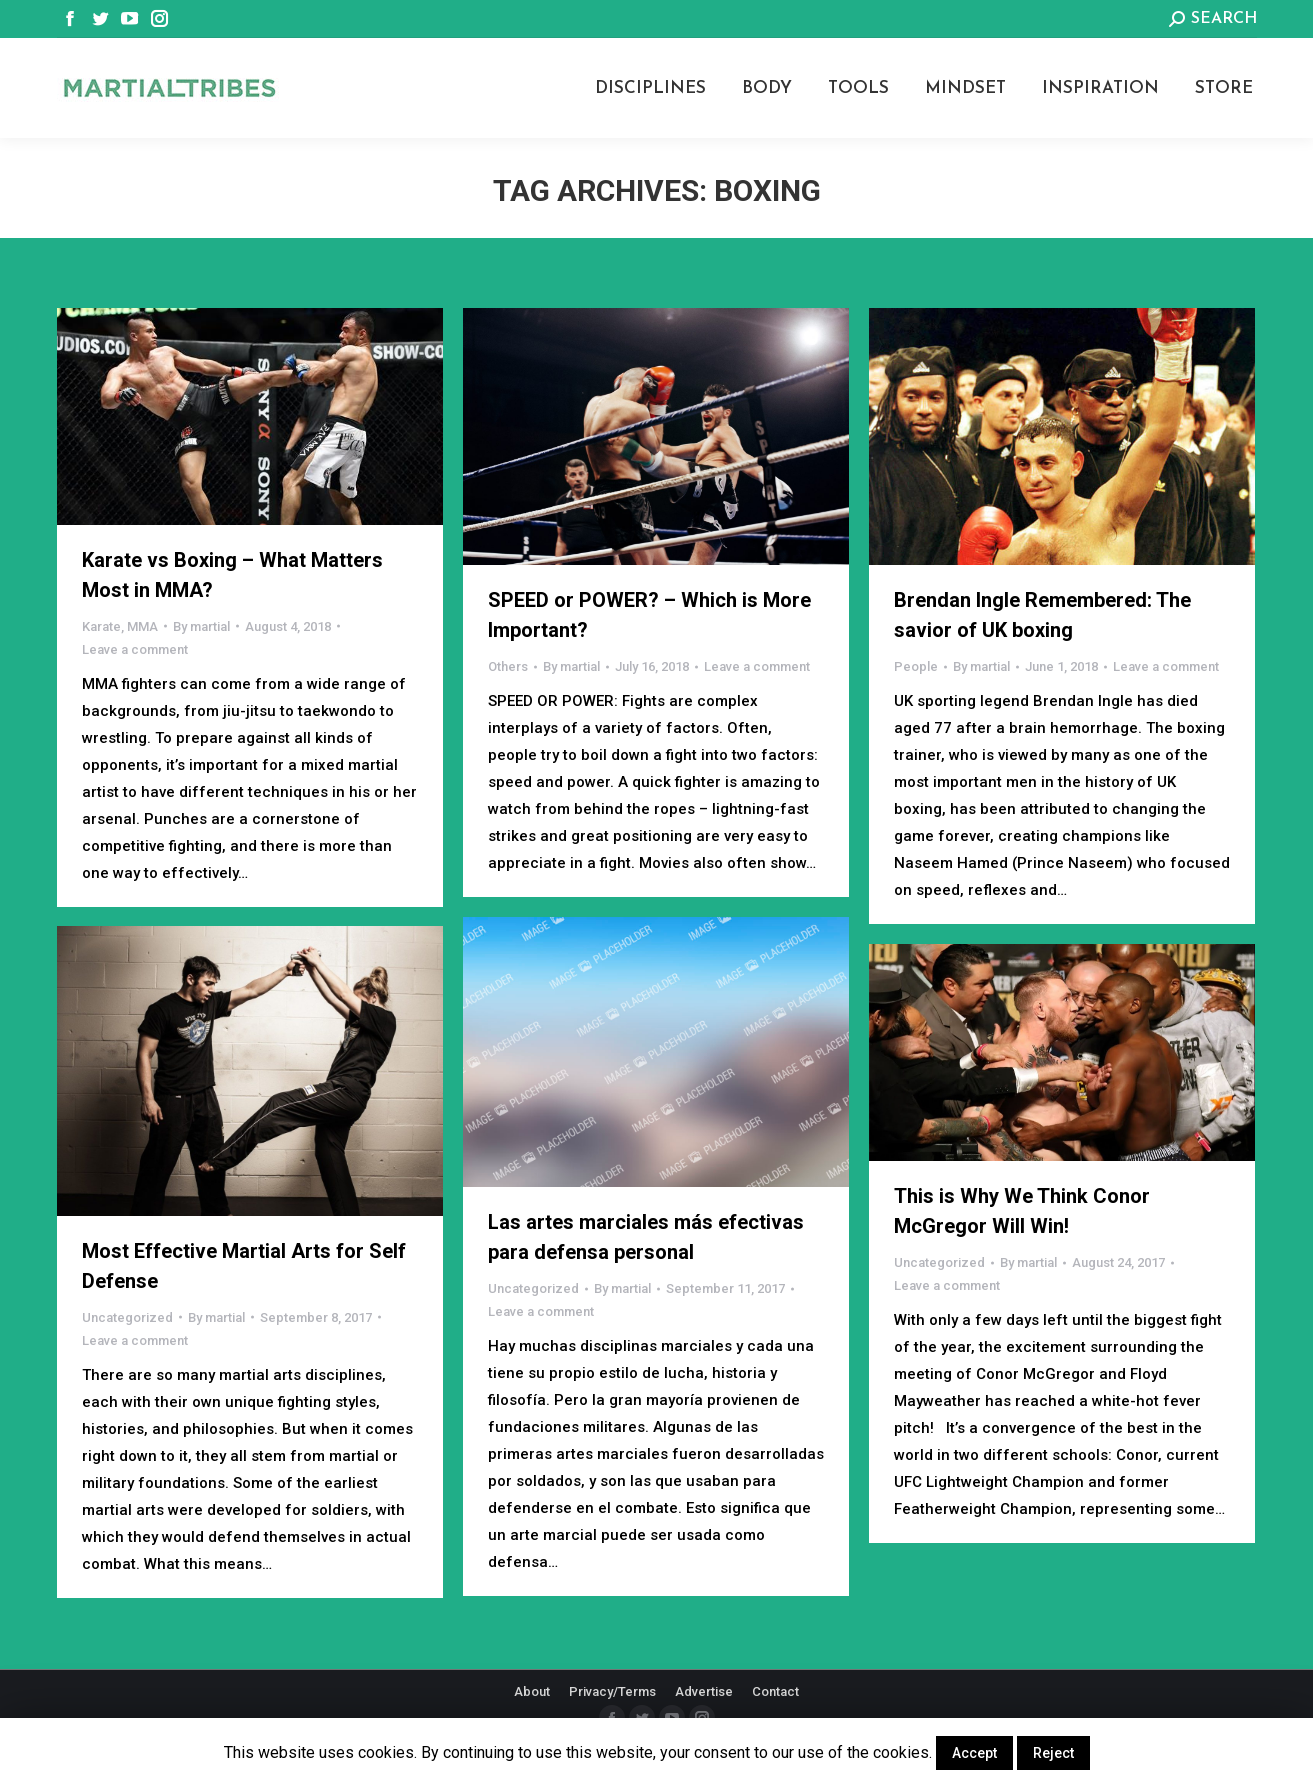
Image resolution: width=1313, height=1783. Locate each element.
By (201, 626)
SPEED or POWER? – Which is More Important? (649, 615)
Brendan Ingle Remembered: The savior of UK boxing (1042, 615)
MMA (142, 626)
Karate (101, 626)
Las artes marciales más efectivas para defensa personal (646, 1237)
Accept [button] (974, 1753)
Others (508, 666)
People (916, 666)
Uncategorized (533, 1288)
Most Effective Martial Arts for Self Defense (244, 1266)
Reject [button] (1053, 1753)
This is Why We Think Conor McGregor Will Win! (1022, 1211)
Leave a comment (135, 649)
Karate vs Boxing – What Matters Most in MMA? (232, 575)
